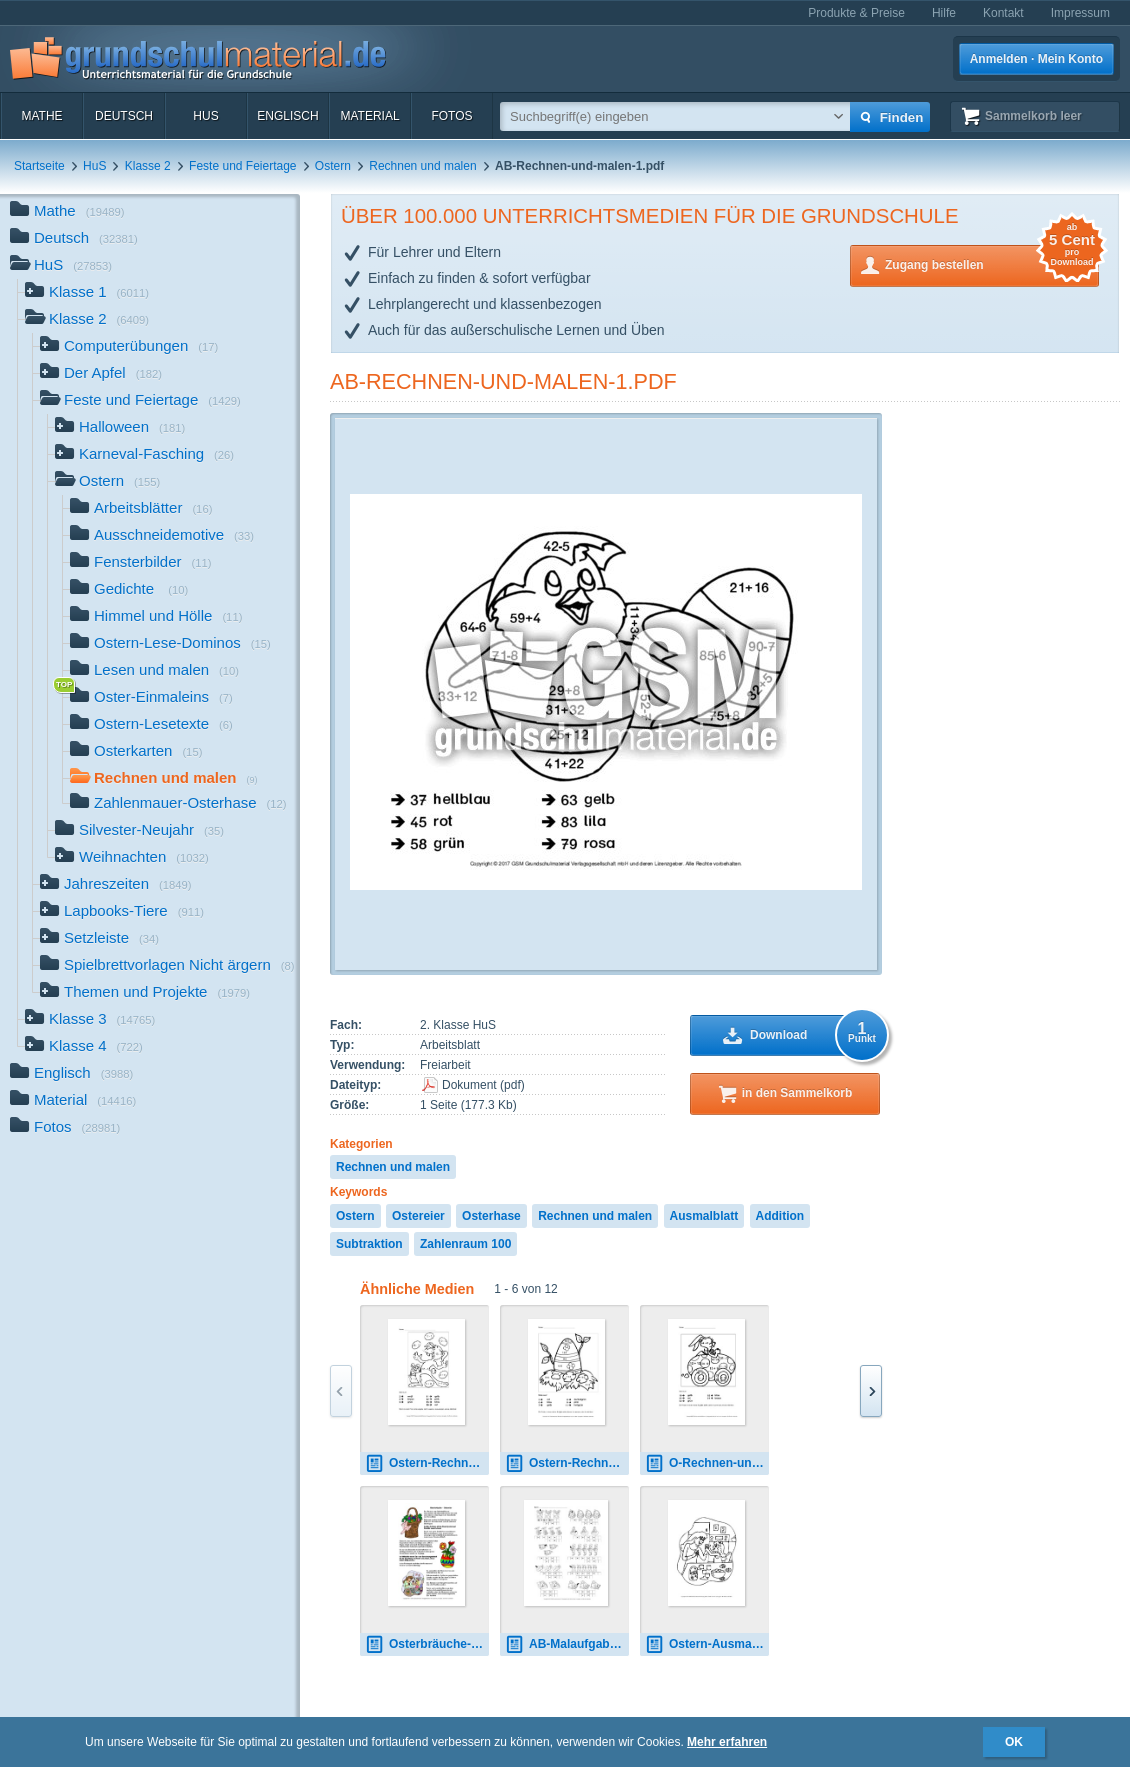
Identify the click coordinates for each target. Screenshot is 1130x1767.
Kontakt (1003, 13)
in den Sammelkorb (797, 1093)
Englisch (287, 116)
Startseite (39, 166)
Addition (780, 1216)
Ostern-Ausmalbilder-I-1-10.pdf (707, 1644)
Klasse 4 (84, 1047)
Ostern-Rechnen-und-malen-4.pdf (427, 1463)
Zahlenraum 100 (465, 1244)
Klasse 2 (148, 166)
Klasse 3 (90, 1020)
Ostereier (418, 1216)
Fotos (451, 116)
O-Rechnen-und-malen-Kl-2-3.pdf (707, 1463)
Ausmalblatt (704, 1216)
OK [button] (1014, 1742)
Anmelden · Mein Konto (1036, 59)
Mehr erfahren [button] (727, 1742)
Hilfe (944, 13)
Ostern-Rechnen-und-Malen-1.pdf (567, 1463)
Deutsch (124, 116)
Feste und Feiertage (242, 166)
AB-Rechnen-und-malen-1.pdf (503, 381)
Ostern (333, 166)
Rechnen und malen (422, 166)
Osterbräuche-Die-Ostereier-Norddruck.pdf (427, 1644)
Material (369, 116)
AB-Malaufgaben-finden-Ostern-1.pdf (567, 1644)
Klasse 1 (87, 293)
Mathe (41, 116)
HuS (205, 116)
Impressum (1080, 13)
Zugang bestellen (992, 263)
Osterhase (491, 1216)
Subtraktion (369, 1244)
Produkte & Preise (856, 13)
